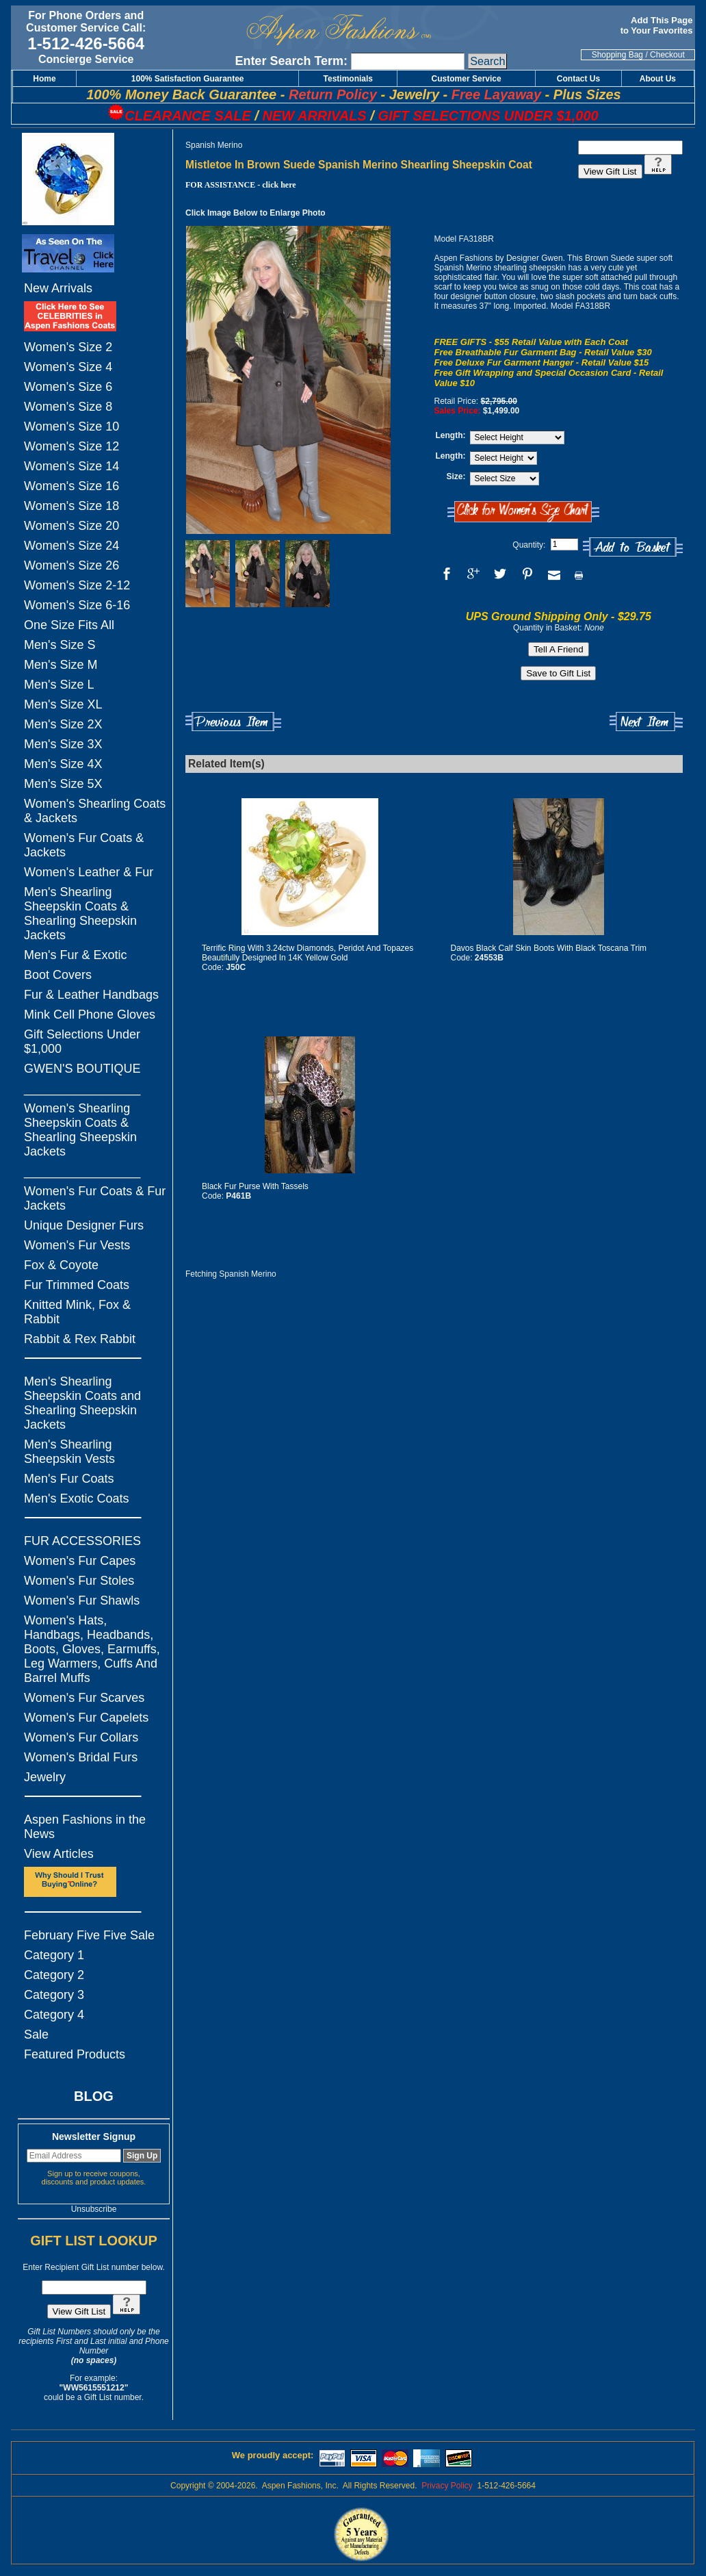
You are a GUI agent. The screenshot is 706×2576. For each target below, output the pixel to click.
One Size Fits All (69, 625)
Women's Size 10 (71, 426)
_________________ (82, 1088)
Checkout (667, 55)
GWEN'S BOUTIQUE (82, 1068)
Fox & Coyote (61, 1265)
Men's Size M (60, 665)
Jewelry (45, 1777)
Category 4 (54, 2015)
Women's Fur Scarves (84, 1698)
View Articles (59, 1854)
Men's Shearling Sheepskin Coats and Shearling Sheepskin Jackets (82, 1403)
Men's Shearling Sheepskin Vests (69, 1452)
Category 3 (54, 1995)
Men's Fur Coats (69, 1478)
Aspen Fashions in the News (85, 1827)
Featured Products (74, 2054)
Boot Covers (58, 975)
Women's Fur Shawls (82, 1600)
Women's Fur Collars (81, 1737)
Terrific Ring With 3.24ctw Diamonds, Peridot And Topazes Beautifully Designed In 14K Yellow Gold (307, 952)
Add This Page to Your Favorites (657, 25)
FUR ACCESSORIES (82, 1541)
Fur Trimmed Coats (76, 1285)
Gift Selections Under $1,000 (82, 1042)
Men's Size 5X (63, 784)
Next (646, 722)
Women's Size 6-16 (77, 605)
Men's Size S (59, 645)
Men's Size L (59, 684)
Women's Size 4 (68, 367)
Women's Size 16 (71, 486)
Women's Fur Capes (79, 1561)
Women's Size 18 (71, 506)
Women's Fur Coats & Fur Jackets (95, 1198)
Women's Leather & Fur (88, 872)
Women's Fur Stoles (79, 1580)
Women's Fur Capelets (86, 1717)
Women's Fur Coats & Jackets (84, 845)
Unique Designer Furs (84, 1225)
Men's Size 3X (63, 744)
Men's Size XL (63, 704)
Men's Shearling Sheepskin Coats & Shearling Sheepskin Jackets (80, 913)
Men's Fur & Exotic (75, 955)
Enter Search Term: (291, 61)
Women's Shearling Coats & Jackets (95, 811)
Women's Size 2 (68, 347)
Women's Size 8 (68, 406)
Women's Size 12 (71, 446)
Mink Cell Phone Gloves (89, 1014)
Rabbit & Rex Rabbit (79, 1339)
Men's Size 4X (63, 764)
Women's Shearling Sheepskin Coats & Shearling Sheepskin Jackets (80, 1129)
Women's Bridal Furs (81, 1757)
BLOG (94, 2096)
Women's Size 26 (71, 565)
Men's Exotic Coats (76, 1498)
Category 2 (54, 1975)
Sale (36, 2034)
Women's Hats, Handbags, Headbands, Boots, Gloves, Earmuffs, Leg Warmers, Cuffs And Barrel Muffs (92, 1649)
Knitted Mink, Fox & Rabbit (77, 1312)
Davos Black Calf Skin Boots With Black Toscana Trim (549, 948)
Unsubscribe (94, 2209)
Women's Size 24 (71, 545)
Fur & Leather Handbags (91, 995)
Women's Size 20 (71, 526)
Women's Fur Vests (77, 1245)
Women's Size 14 (71, 466)
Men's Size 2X (63, 724)
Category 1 (54, 1955)
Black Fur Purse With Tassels (255, 1186)
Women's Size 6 (68, 387)
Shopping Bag (617, 55)
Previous (233, 722)
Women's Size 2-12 (77, 585)
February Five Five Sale (89, 1935)
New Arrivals (58, 288)
